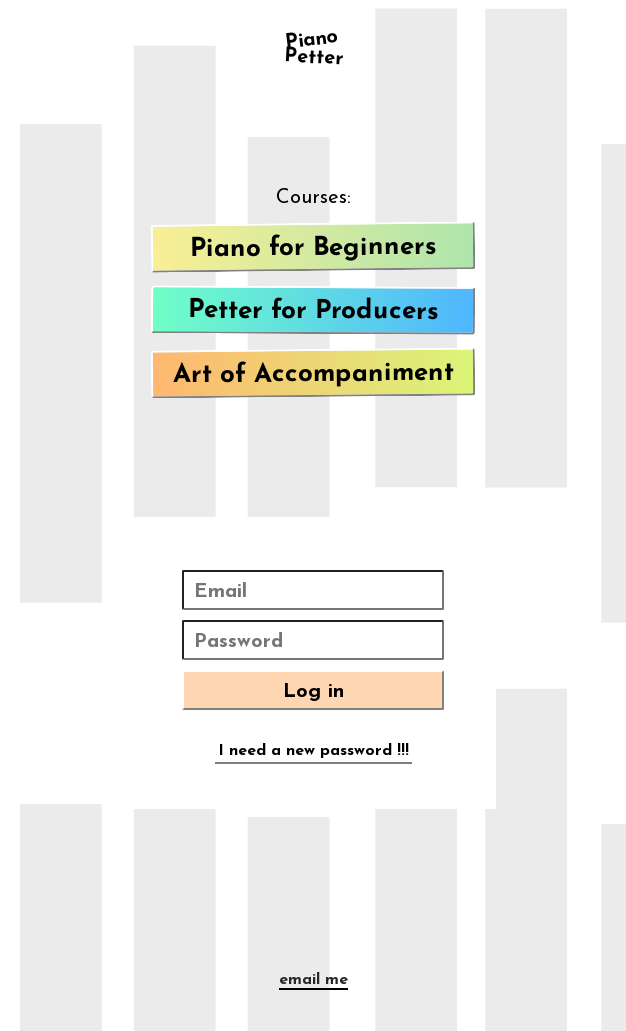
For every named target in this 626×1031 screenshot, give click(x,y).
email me (313, 980)
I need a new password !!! (313, 751)
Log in (313, 692)
